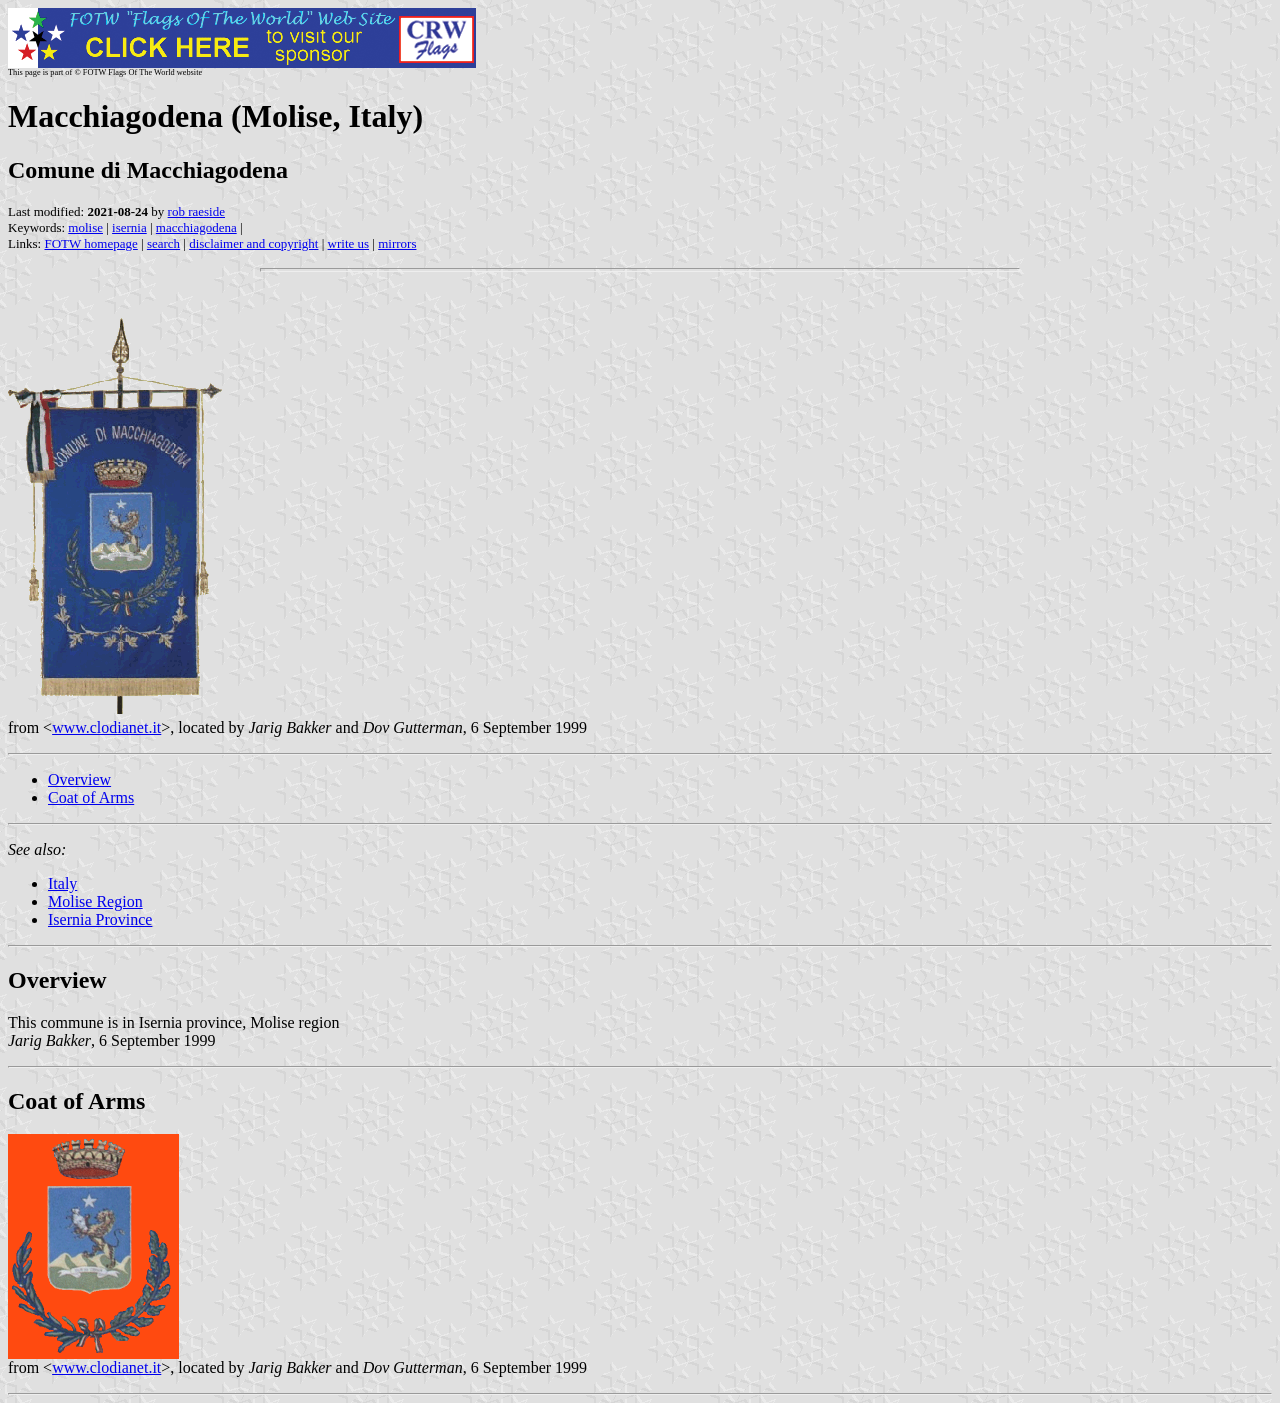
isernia (129, 227)
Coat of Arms (91, 797)
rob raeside (196, 211)
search (163, 243)
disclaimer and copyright (253, 243)
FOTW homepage (90, 243)
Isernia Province (100, 919)
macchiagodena (196, 227)
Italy (62, 883)
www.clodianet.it (106, 727)
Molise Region (95, 901)
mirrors (397, 243)
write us (349, 243)
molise (85, 227)
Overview (79, 779)
